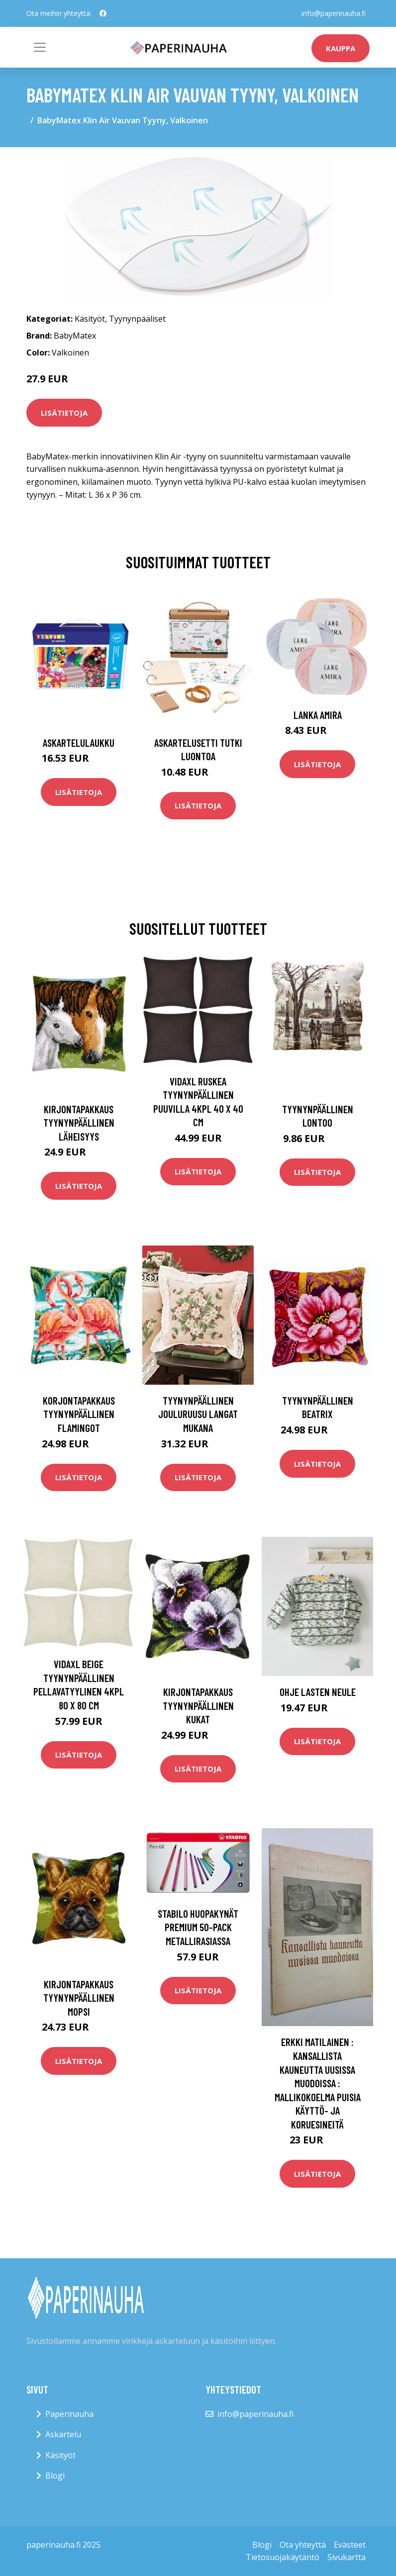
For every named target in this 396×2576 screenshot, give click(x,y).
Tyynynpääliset (137, 318)
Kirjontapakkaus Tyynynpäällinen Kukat (198, 1705)
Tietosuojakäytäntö (282, 2557)
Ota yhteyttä (303, 2544)
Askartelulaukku (78, 742)
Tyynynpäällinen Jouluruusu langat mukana (198, 1414)
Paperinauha (69, 2413)
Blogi (55, 2475)
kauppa (340, 48)
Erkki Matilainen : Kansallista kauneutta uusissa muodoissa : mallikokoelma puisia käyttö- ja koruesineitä (318, 2083)
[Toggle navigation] (39, 47)
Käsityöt (90, 318)
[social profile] (103, 13)
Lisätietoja (64, 413)
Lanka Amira (318, 715)
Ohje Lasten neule (318, 1692)
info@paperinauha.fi (333, 13)
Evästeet (350, 2544)
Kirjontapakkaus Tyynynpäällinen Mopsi (78, 1998)
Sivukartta (346, 2557)
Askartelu (63, 2434)
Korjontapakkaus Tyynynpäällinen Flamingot (79, 1414)
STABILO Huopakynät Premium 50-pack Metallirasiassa (198, 1927)
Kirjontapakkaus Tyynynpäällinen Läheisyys (78, 1123)
